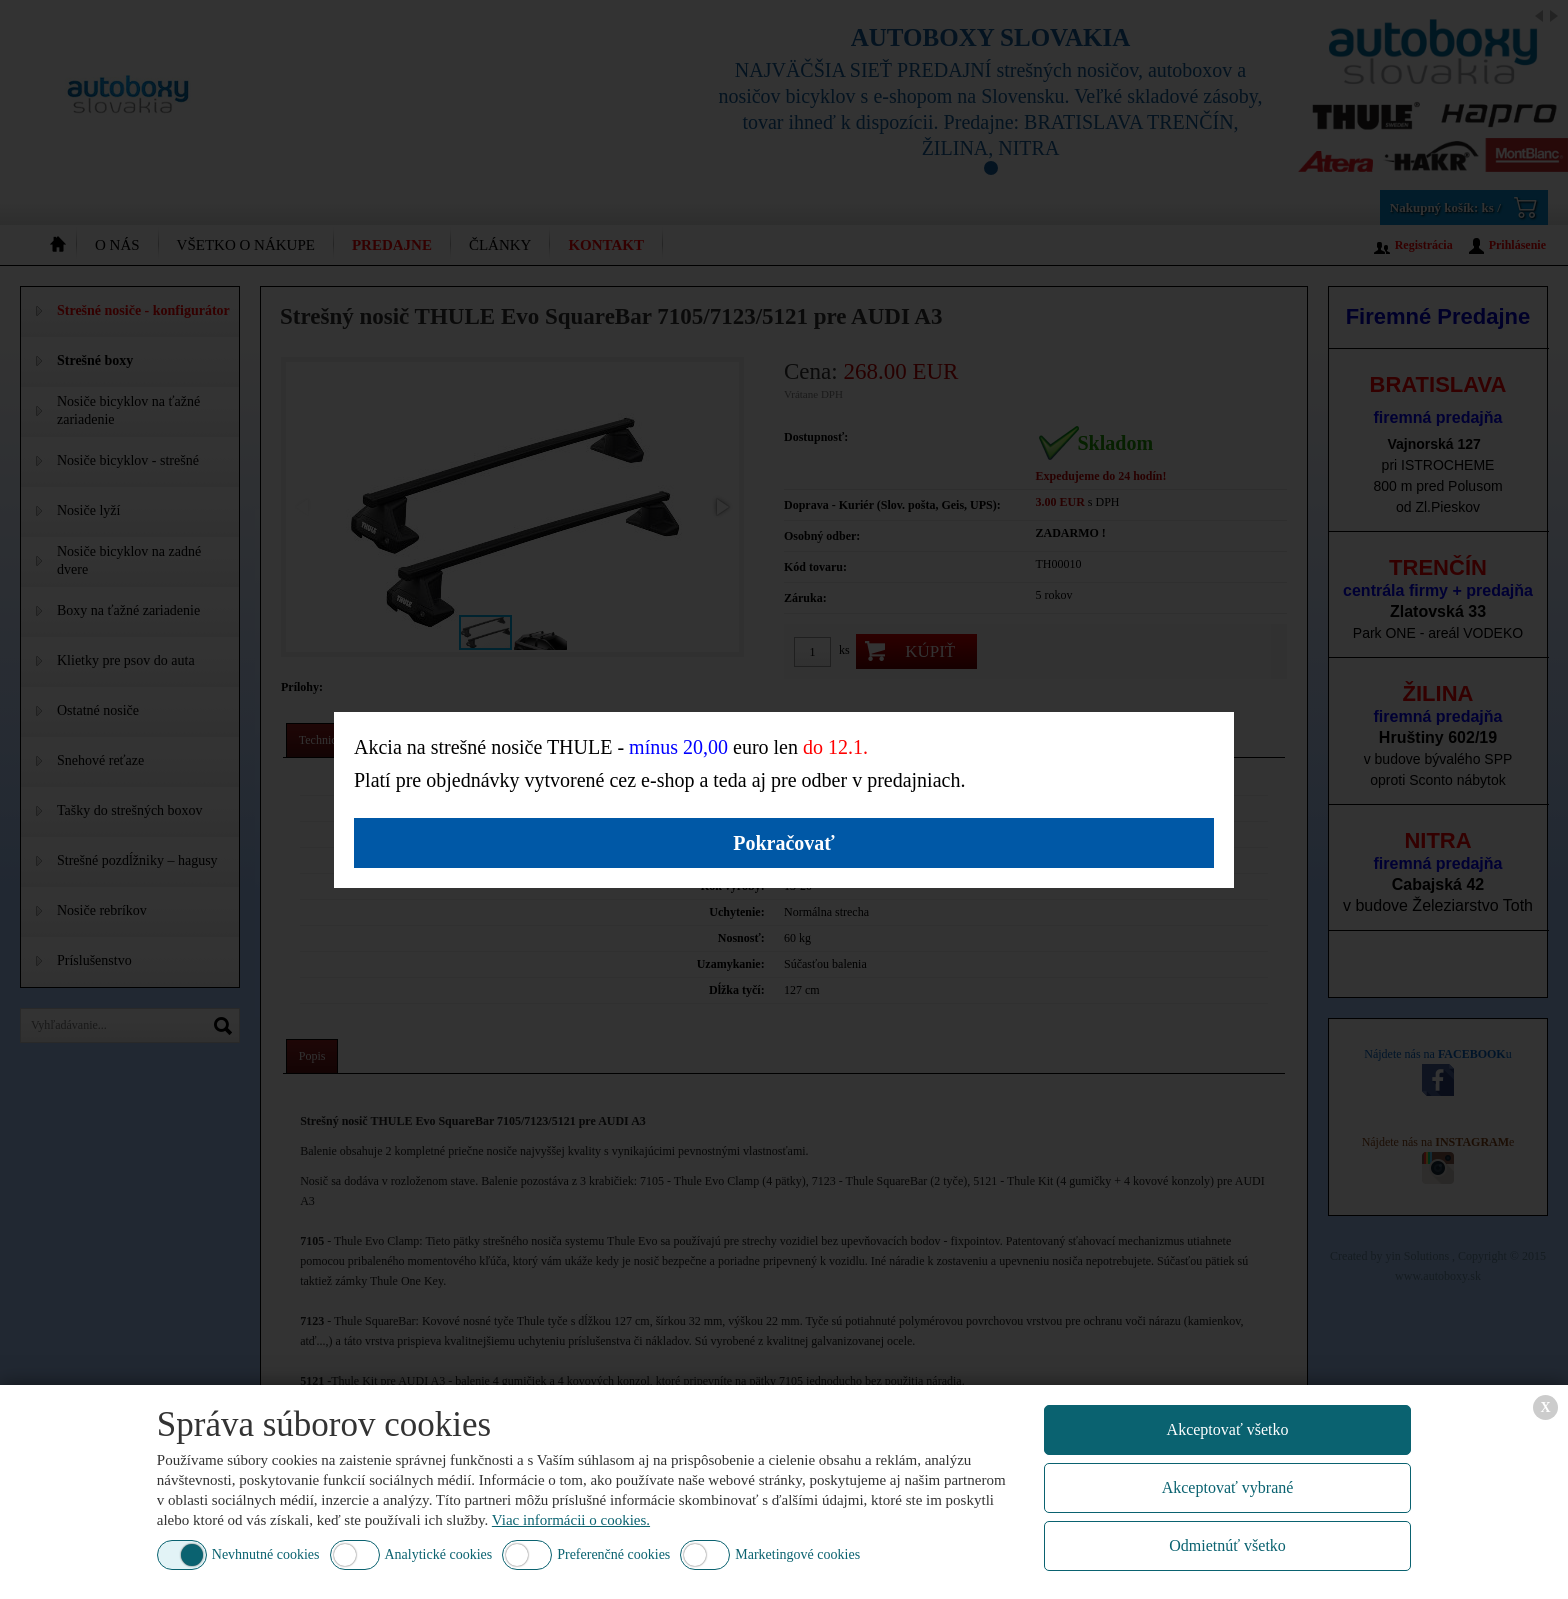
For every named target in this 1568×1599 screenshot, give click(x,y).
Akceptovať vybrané (1228, 1487)
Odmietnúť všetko (1227, 1545)
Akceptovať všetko (1228, 1429)
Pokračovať (784, 843)
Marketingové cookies (797, 1554)
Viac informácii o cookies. (571, 1520)
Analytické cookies (439, 1554)
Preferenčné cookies (613, 1554)
